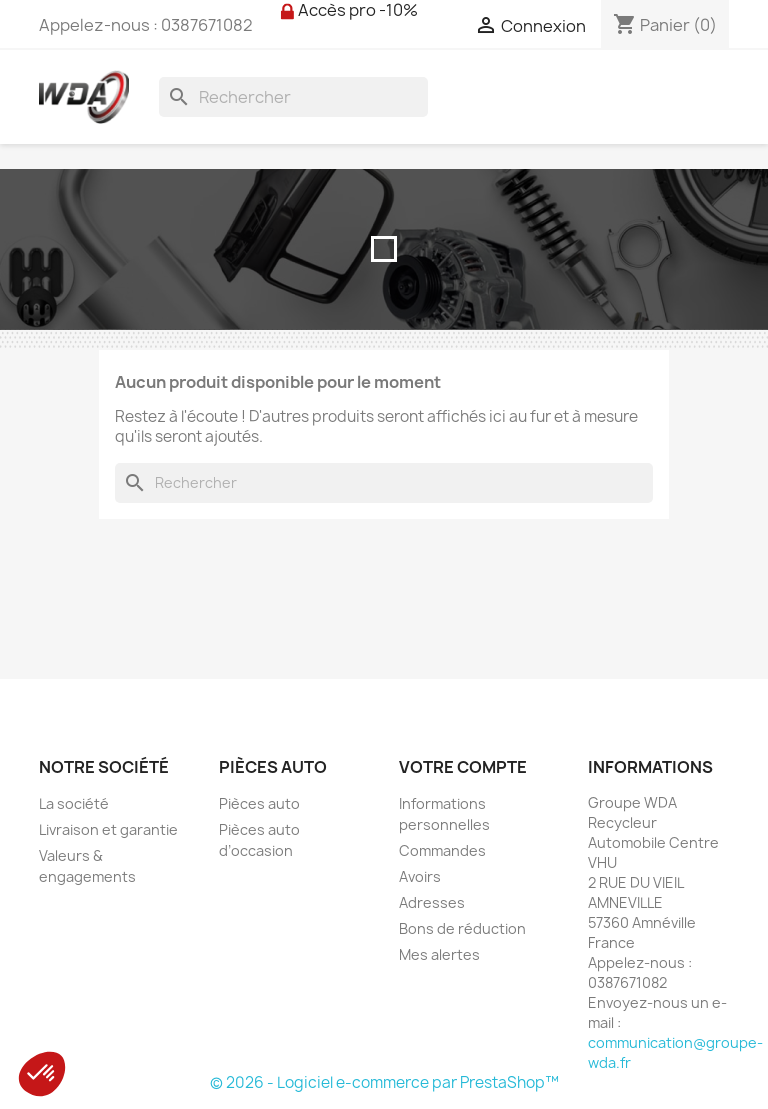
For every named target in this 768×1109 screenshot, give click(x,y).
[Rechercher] (293, 97)
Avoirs (420, 876)
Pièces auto (259, 803)
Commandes (442, 850)
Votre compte (463, 767)
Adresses (432, 902)
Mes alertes (439, 954)
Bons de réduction (462, 928)
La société (74, 803)
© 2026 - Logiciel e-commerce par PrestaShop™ (384, 1082)
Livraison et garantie (108, 829)
